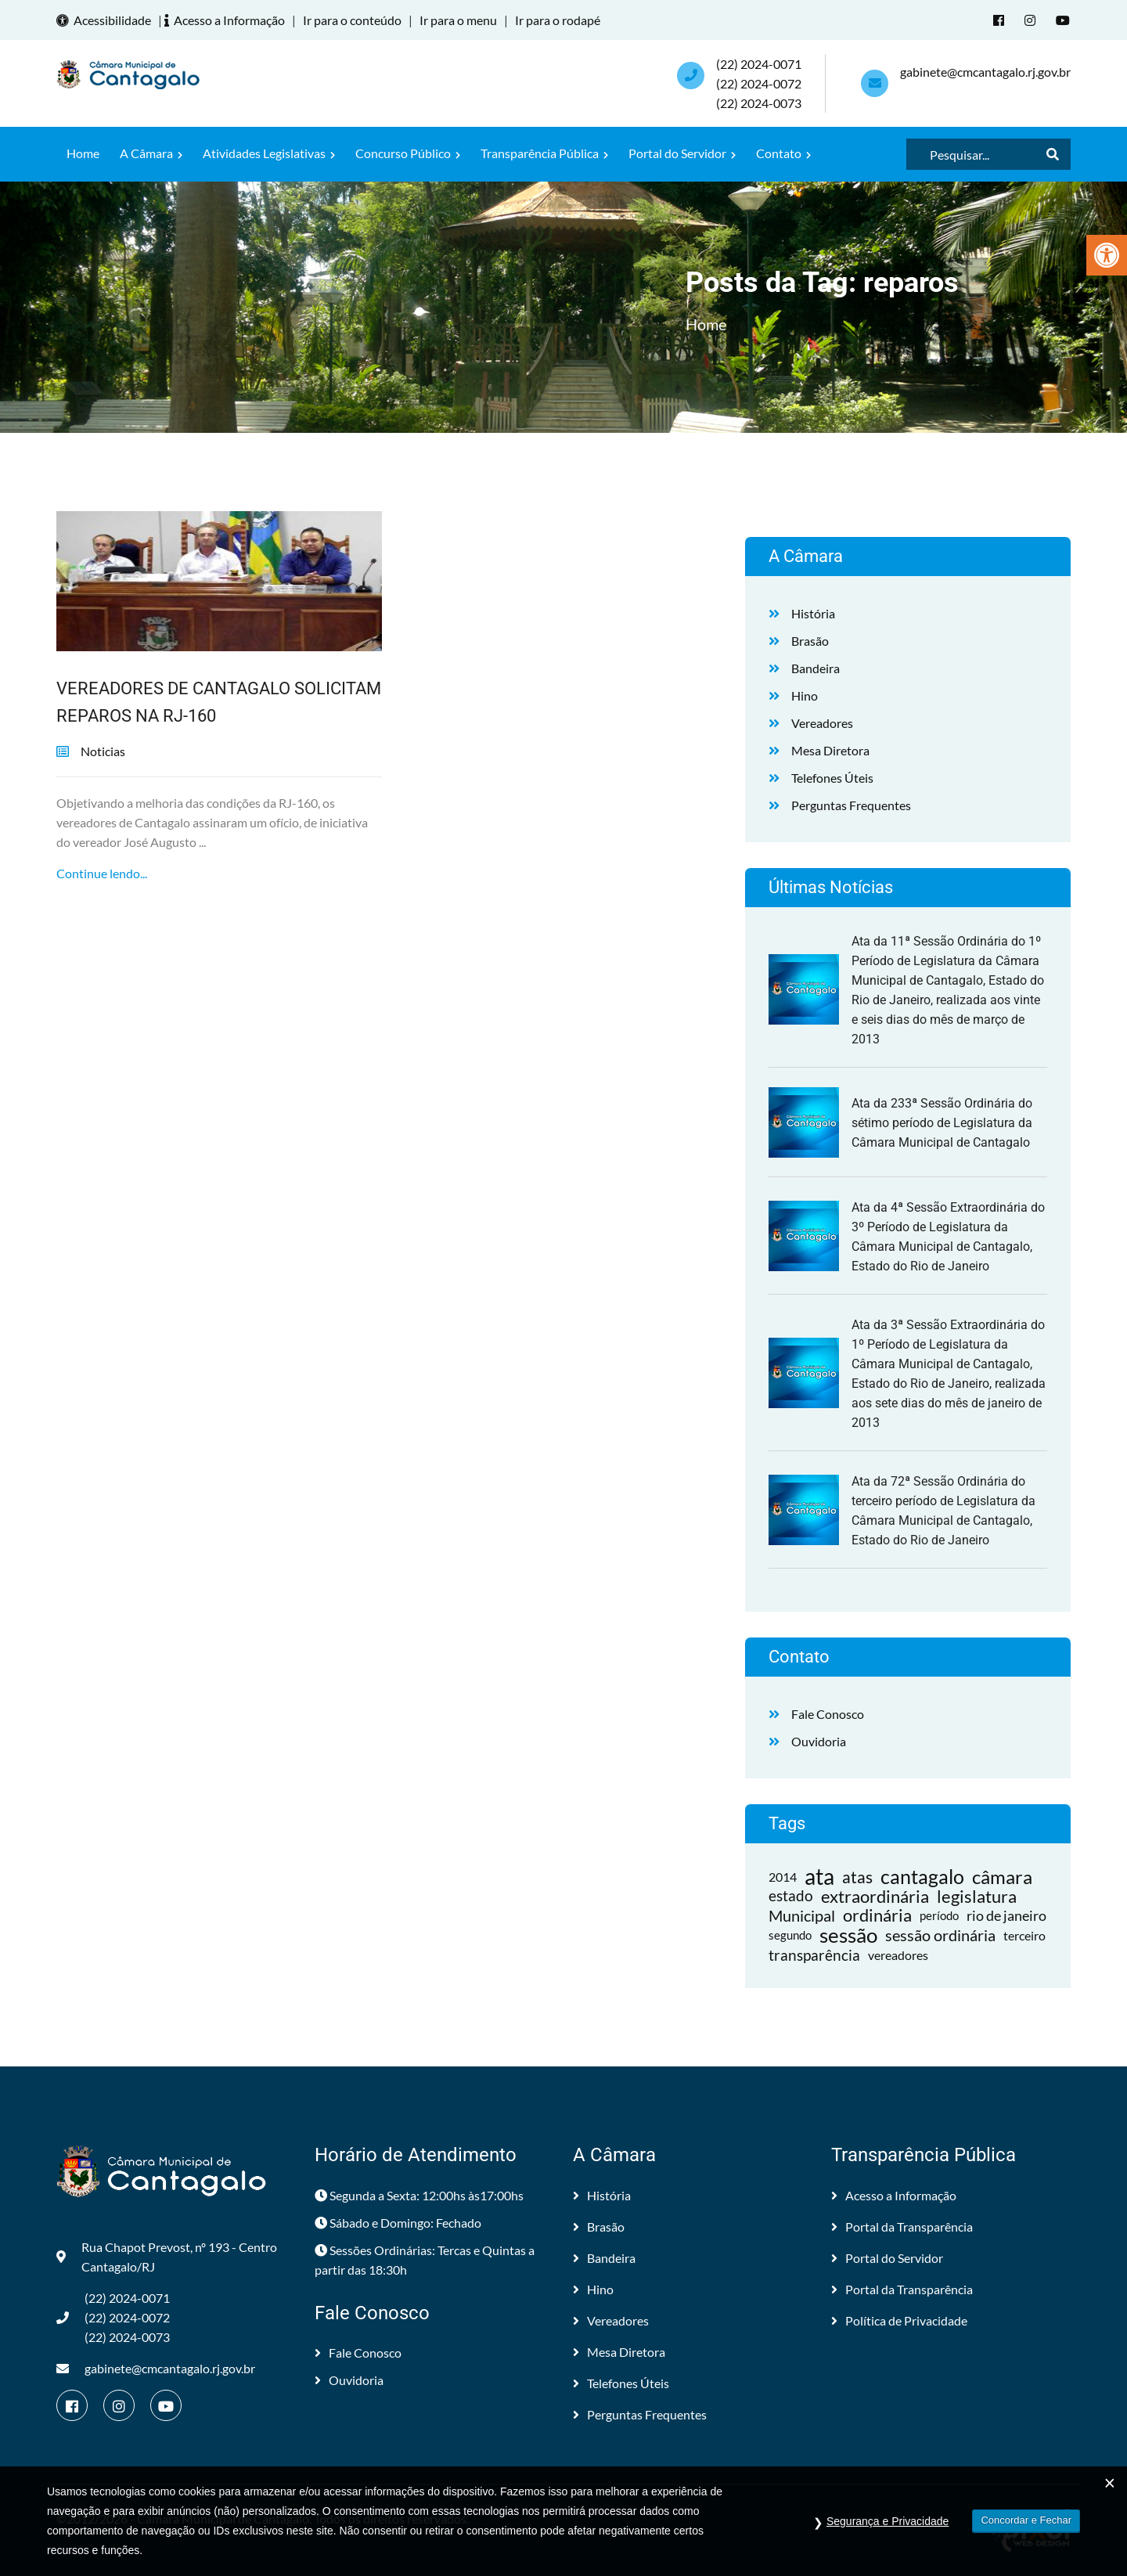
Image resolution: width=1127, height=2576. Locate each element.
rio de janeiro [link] (1006, 1915)
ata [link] (819, 1876)
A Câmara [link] (151, 153)
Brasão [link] (810, 640)
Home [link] (83, 153)
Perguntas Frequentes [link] (851, 805)
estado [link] (791, 1895)
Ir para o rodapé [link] (557, 20)
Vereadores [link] (822, 722)
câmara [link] (1002, 1876)
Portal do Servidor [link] (682, 153)
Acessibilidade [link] (106, 20)
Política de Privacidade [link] (899, 2320)
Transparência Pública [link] (544, 153)
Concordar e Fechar (1026, 2529)
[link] (1106, 255)
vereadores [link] (898, 1954)
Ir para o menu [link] (458, 20)
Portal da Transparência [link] (902, 2226)
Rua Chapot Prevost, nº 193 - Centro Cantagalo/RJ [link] (166, 2256)
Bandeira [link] (815, 668)
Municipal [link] (802, 1915)
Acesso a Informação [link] (227, 20)
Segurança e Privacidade (887, 2530)
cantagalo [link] (922, 1876)
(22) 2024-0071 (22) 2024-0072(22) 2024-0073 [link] (758, 83)
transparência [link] (814, 1955)
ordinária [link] (877, 1916)
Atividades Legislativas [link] (269, 153)
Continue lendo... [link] (101, 873)
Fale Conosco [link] (827, 1713)
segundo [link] (790, 1935)
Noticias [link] (103, 751)
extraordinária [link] (875, 1896)
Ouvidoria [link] (818, 1741)
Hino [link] (804, 695)
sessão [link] (848, 1935)
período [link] (939, 1915)
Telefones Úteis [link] (832, 777)
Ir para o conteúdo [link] (352, 20)
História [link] (813, 613)
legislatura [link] (977, 1896)
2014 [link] (783, 1876)
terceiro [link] (1024, 1935)
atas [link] (857, 1876)
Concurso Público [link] (407, 153)
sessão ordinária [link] (940, 1935)
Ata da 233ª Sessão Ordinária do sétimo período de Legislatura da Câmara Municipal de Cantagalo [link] (942, 1123)
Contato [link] (783, 153)
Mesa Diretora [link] (830, 750)
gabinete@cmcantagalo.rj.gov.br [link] (985, 71)
